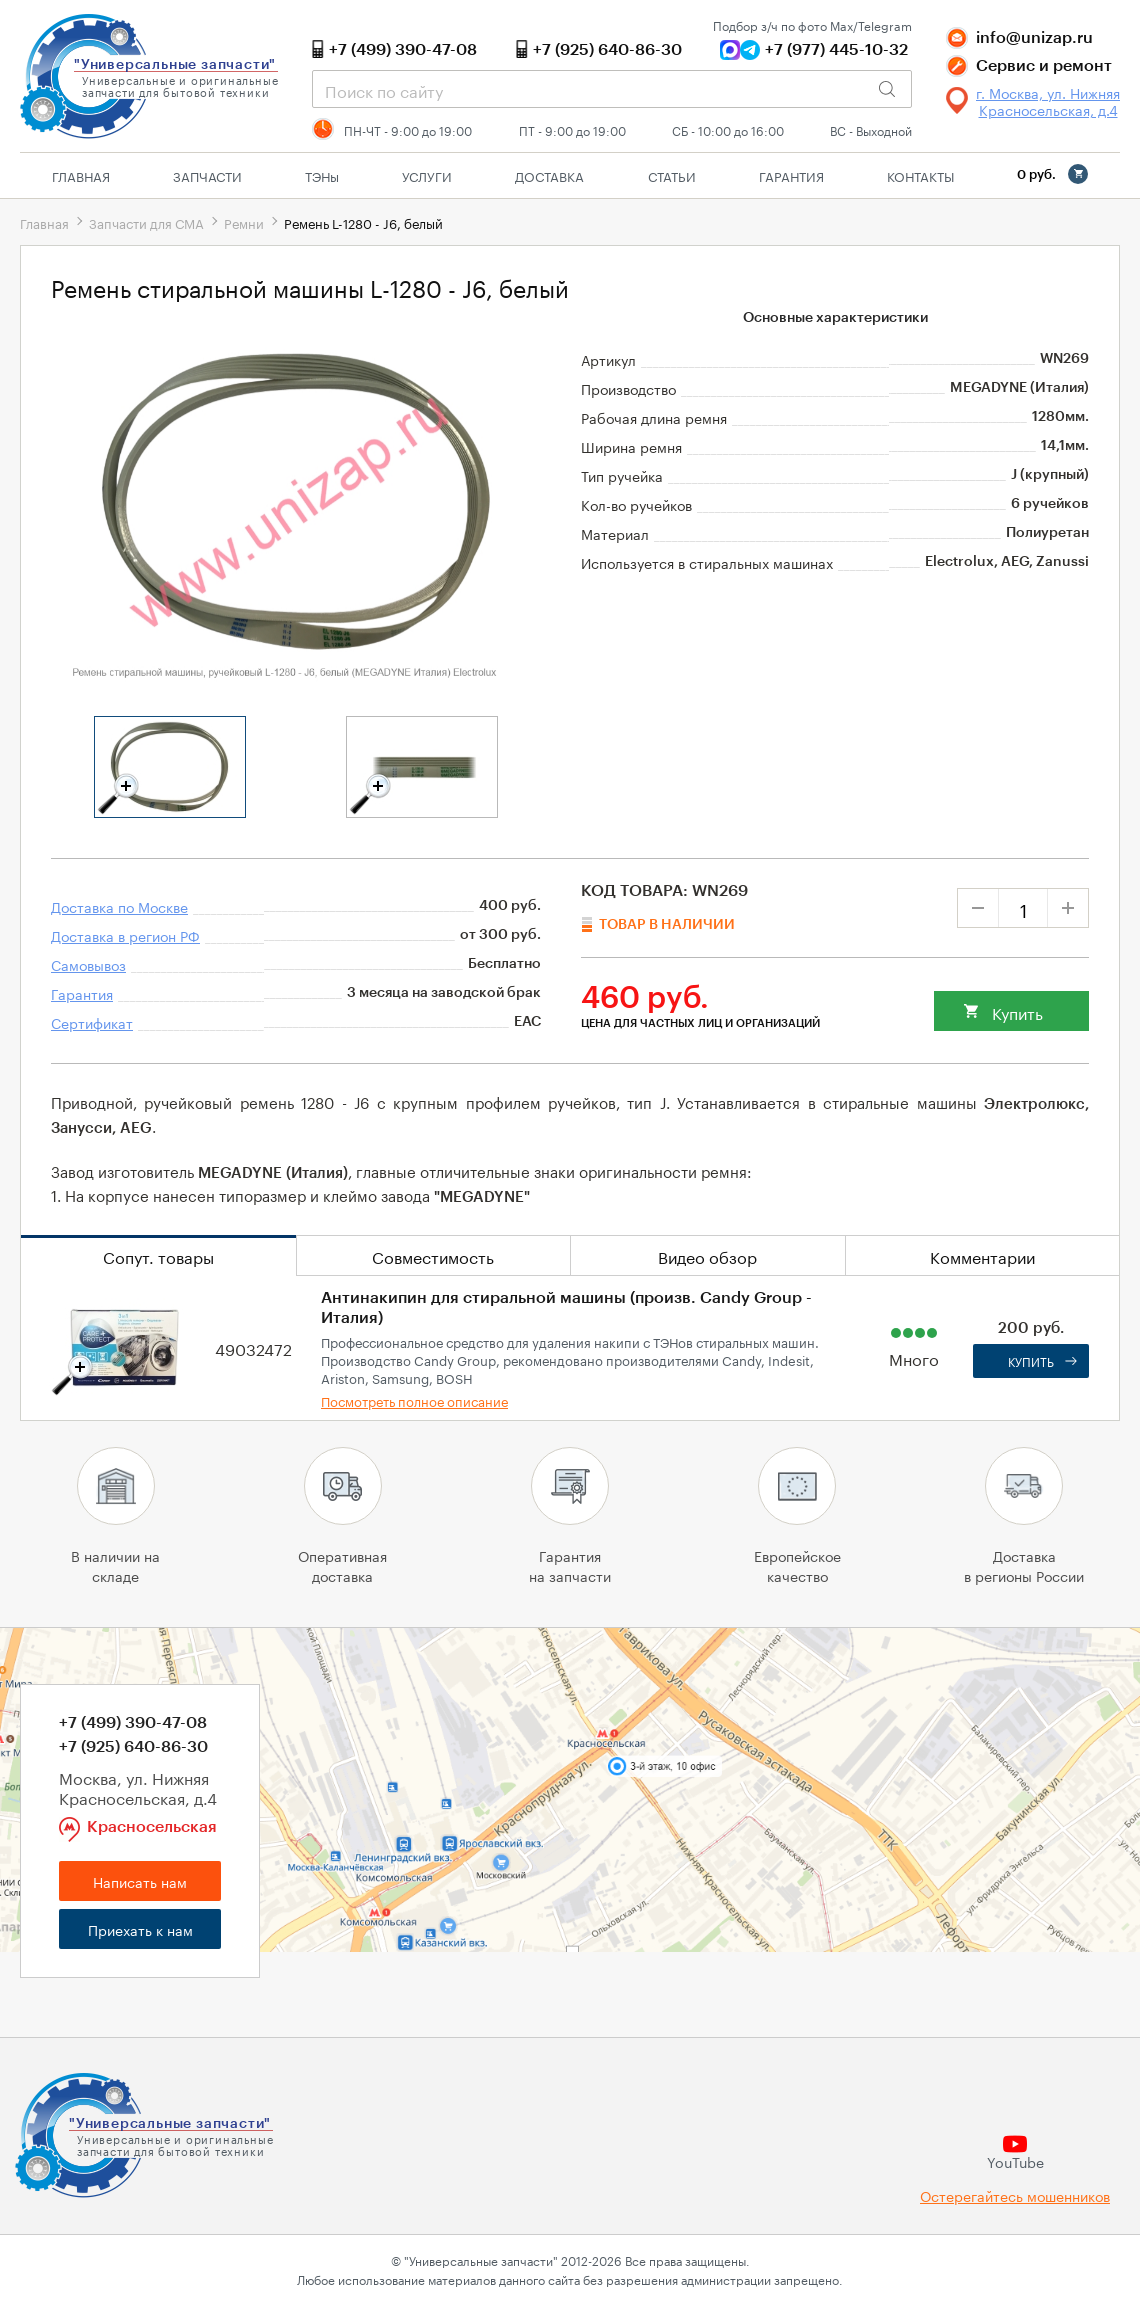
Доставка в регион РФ (125, 935)
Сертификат (92, 1022)
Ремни (244, 222)
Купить (1017, 1011)
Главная (81, 175)
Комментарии (982, 1255)
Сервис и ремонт (1044, 66)
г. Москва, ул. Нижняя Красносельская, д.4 (1048, 101)
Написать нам (140, 1881)
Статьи (672, 175)
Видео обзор (707, 1255)
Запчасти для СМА (146, 222)
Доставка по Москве (119, 906)
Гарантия (791, 175)
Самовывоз (88, 964)
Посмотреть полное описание (414, 1400)
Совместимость (433, 1255)
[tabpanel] (170, 767)
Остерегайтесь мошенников (1015, 2195)
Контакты (920, 175)
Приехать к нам (140, 1929)
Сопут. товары (158, 1255)
